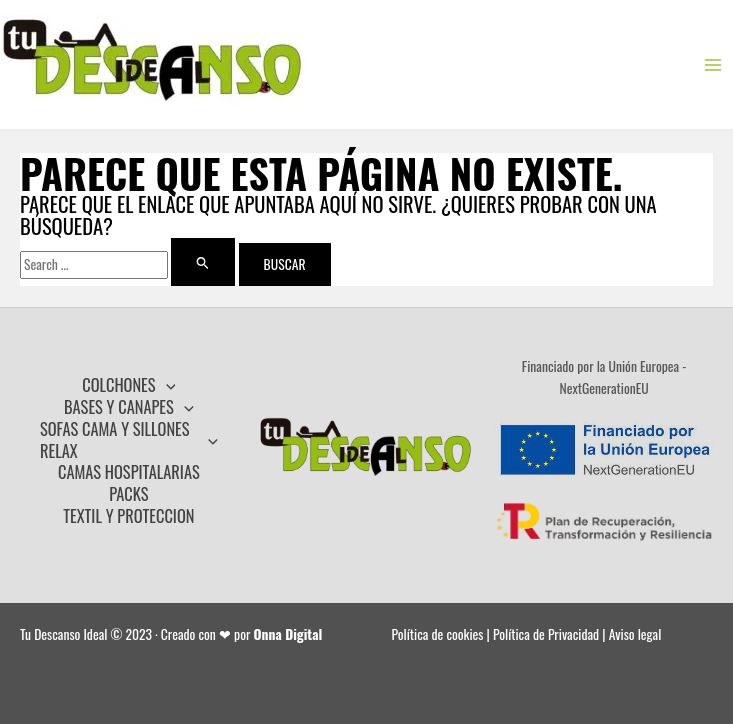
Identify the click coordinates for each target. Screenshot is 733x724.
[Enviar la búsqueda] (203, 262)
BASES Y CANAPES (129, 407)
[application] (166, 385)
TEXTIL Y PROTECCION (128, 516)
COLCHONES (128, 385)
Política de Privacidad (546, 634)
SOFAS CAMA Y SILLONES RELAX (129, 440)
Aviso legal (635, 634)
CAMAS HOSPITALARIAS (129, 472)
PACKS (128, 494)
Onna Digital (288, 634)
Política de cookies (438, 634)
